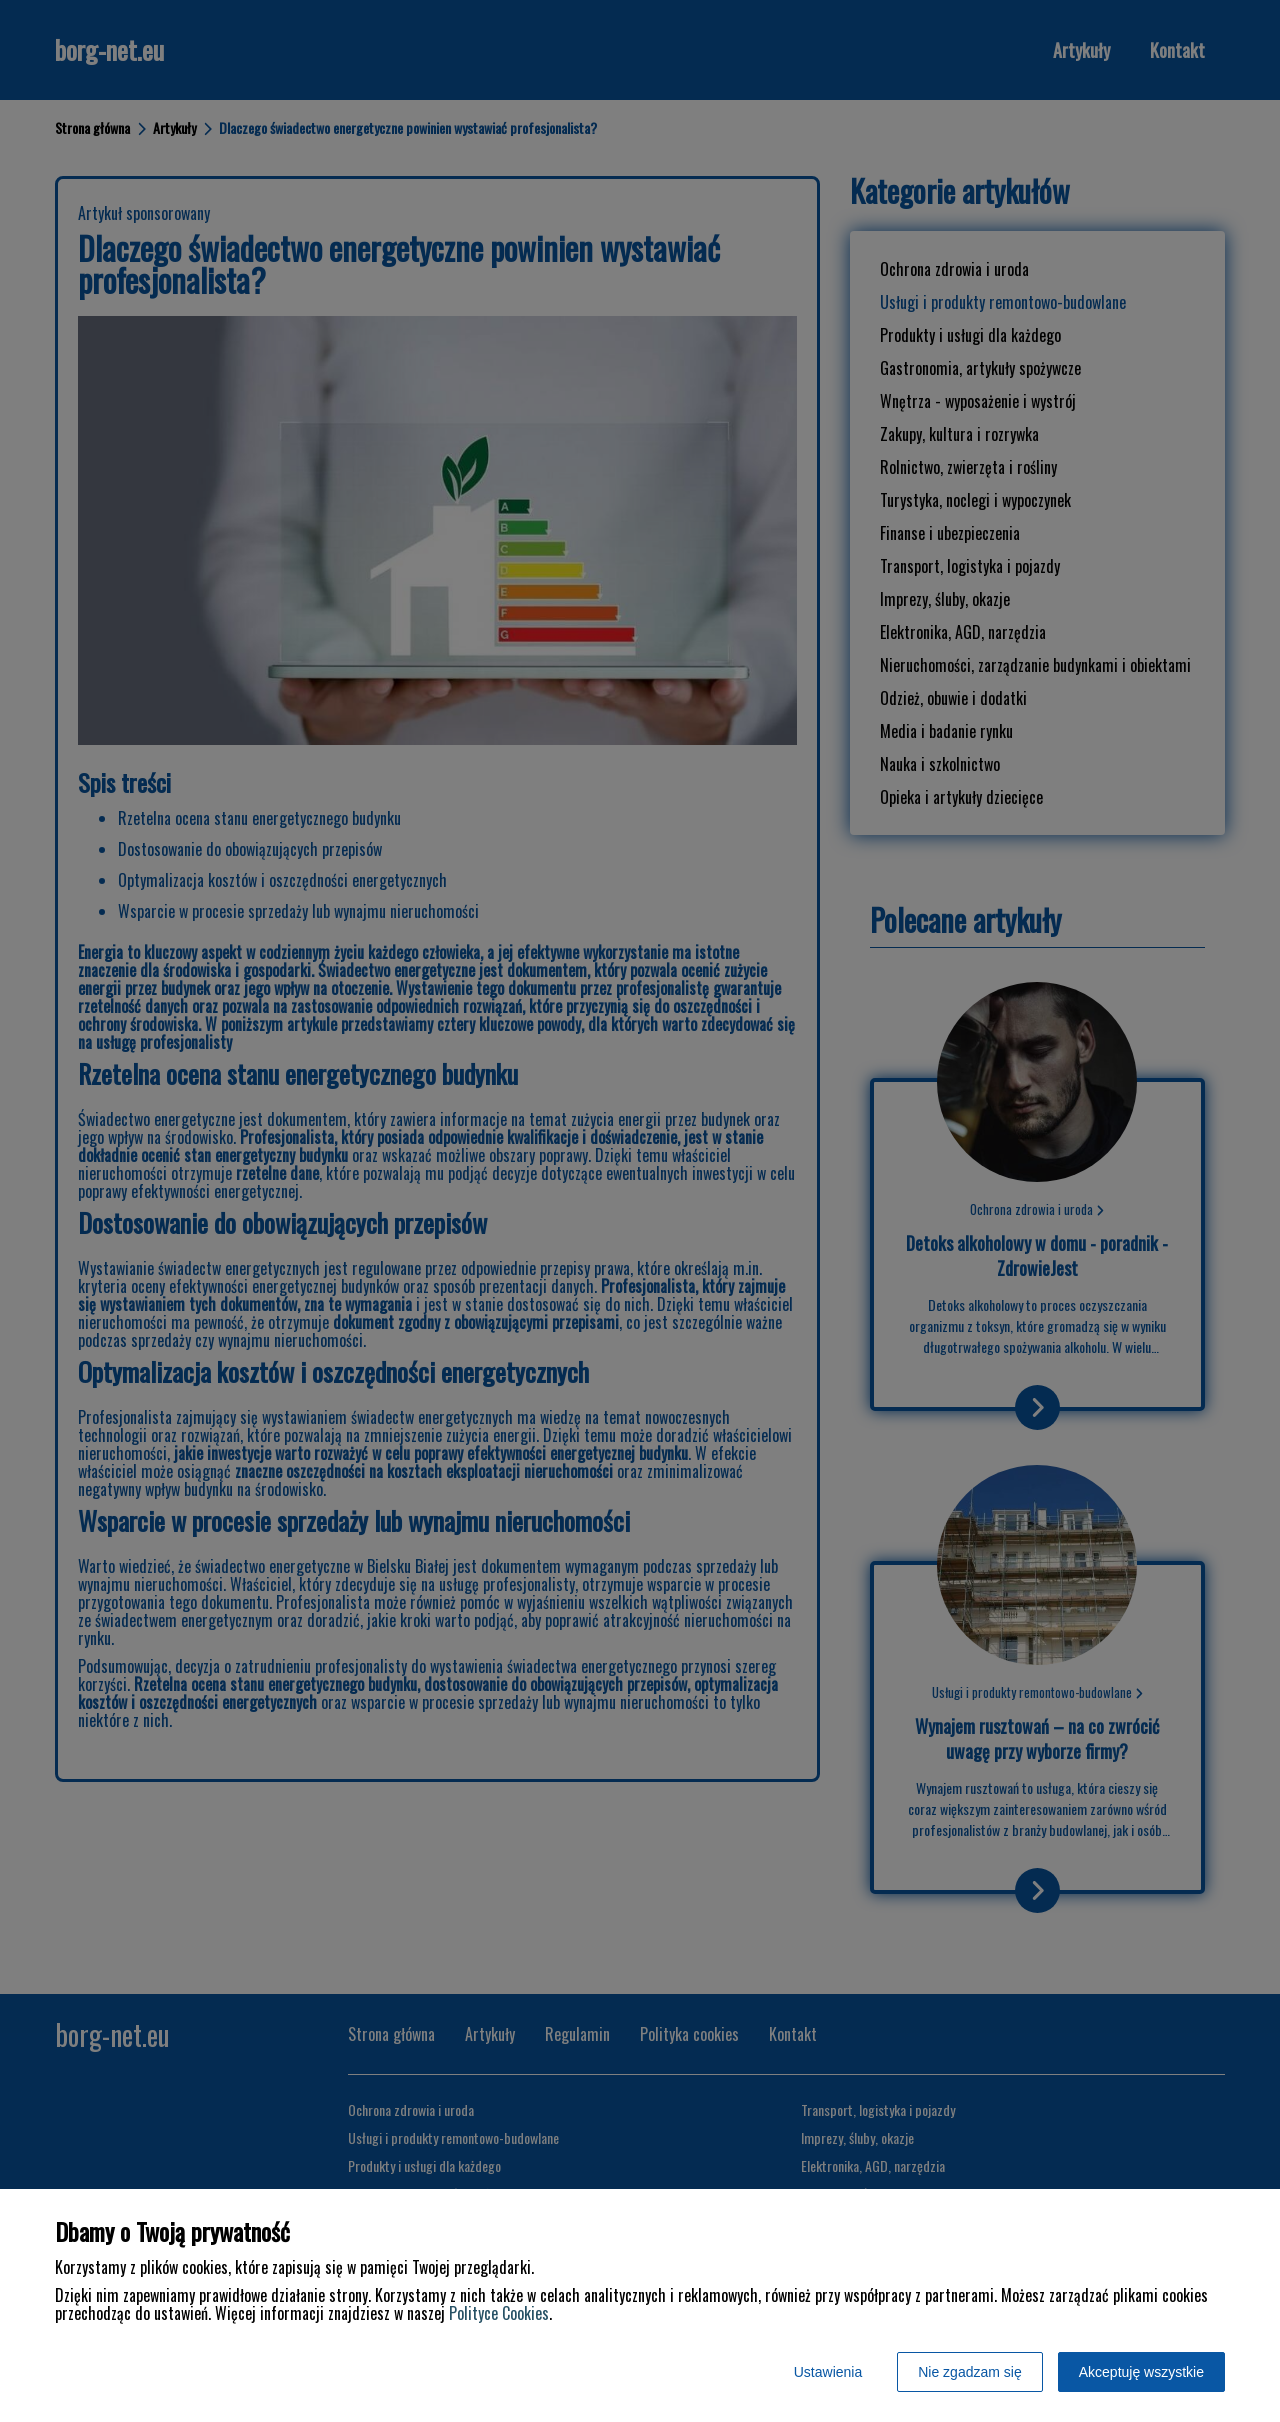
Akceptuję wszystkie (1141, 2372)
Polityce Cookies (499, 2313)
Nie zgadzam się (970, 2372)
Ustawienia (828, 2372)
